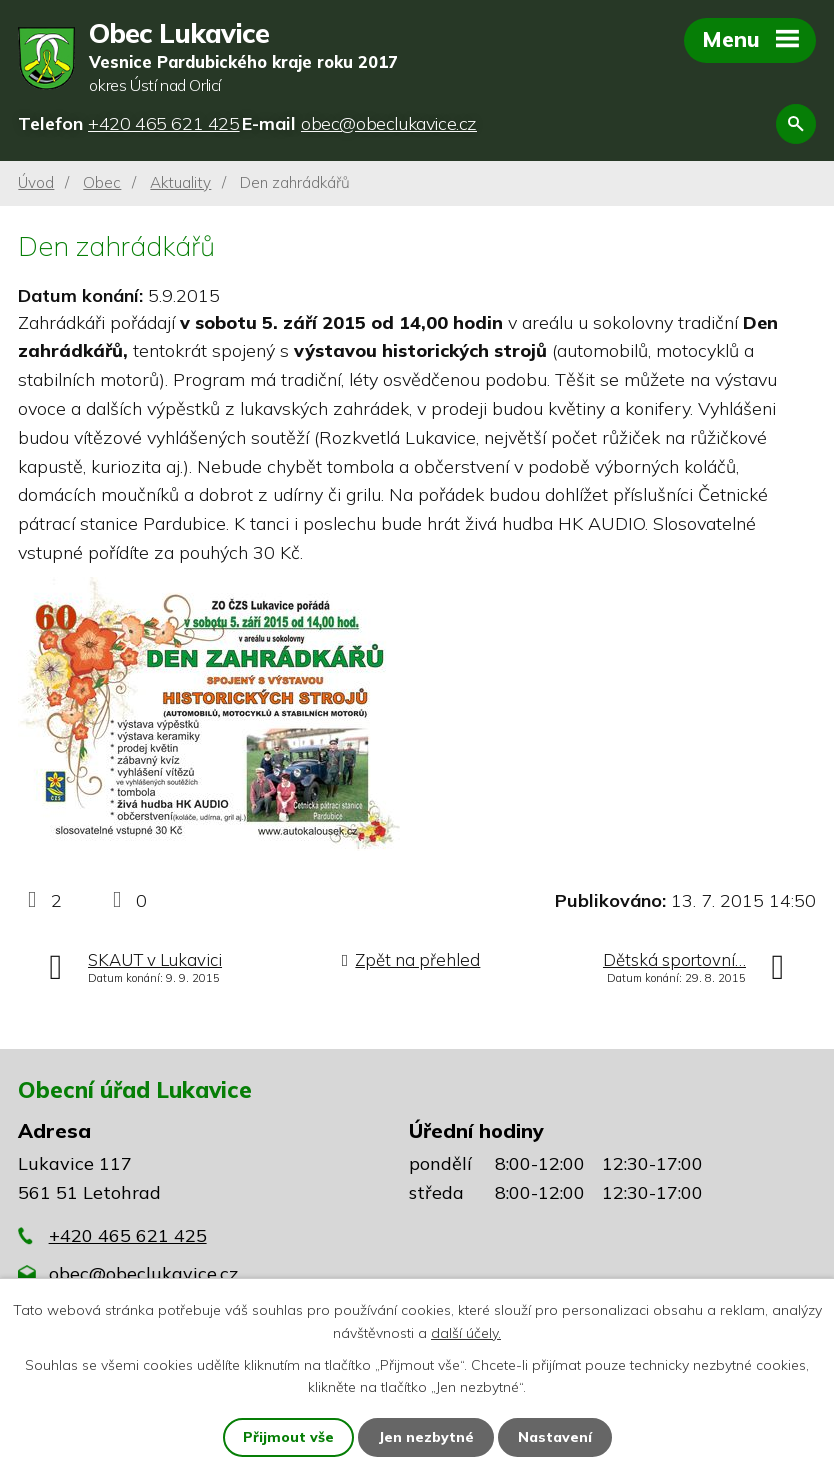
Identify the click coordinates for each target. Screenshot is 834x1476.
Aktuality (180, 182)
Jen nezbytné (426, 1437)
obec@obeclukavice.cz (143, 1273)
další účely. (466, 1332)
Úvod (36, 182)
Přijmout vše (288, 1437)
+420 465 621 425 (128, 1235)
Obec (102, 182)
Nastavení (555, 1437)
